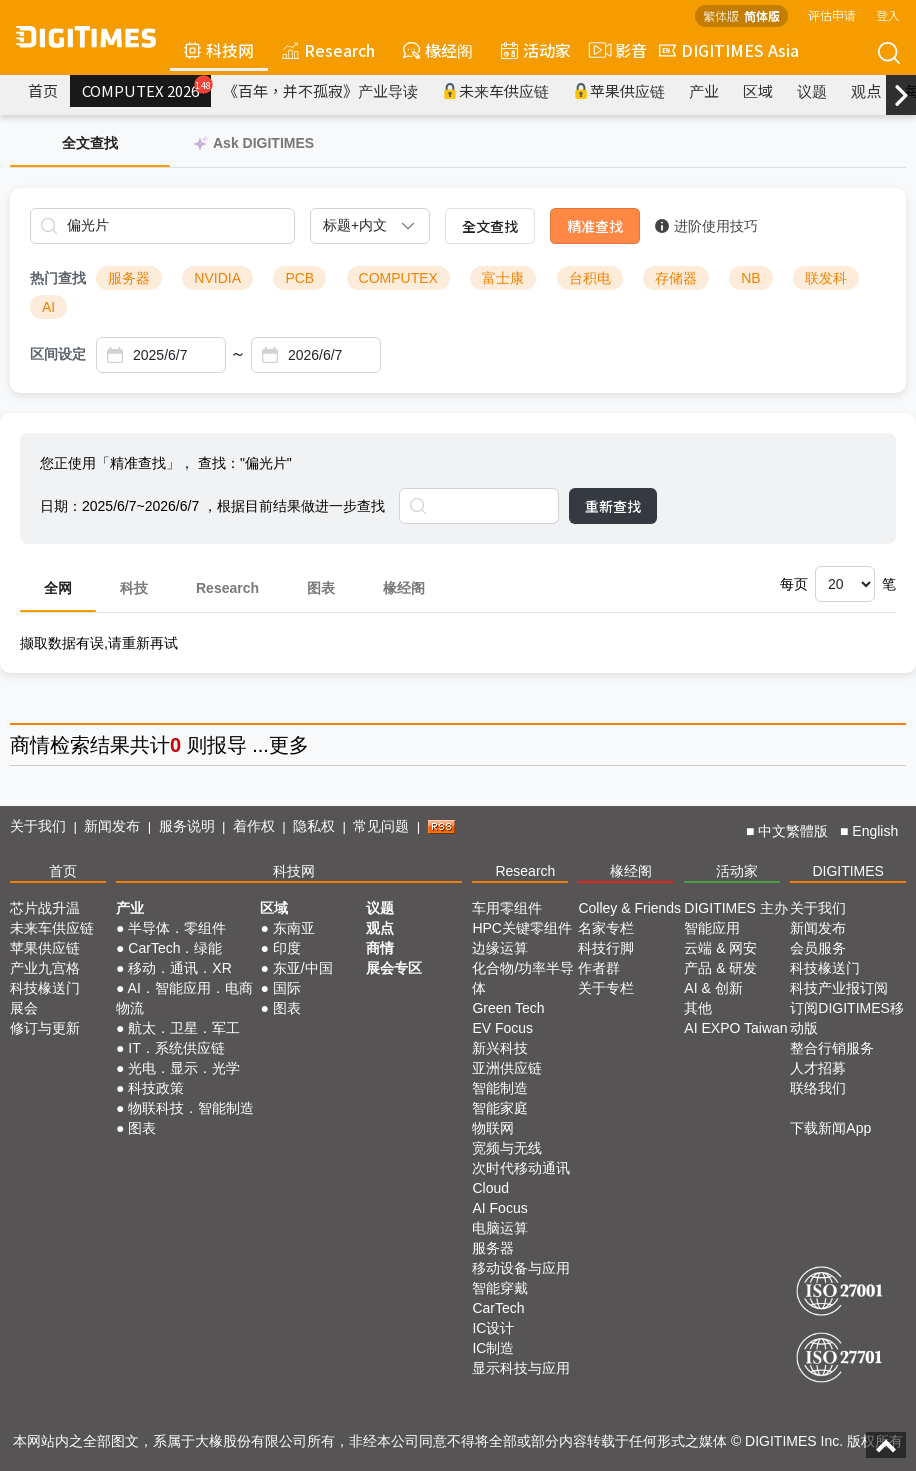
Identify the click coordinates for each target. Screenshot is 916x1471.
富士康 (503, 278)
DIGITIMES (848, 871)
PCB (299, 278)
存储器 (676, 278)
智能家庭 (500, 1108)
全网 (58, 588)
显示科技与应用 (521, 1368)
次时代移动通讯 (521, 1168)
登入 (888, 14)
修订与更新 (45, 1028)
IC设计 (493, 1328)
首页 (43, 90)
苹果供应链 (619, 90)
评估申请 (832, 14)
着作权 (254, 826)
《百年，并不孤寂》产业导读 (320, 90)
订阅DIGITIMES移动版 (847, 1018)
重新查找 (613, 506)
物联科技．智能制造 (191, 1108)
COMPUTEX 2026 (146, 88)
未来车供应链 (495, 90)
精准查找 (595, 226)
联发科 (826, 278)
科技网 (219, 50)
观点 (866, 90)
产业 (704, 90)
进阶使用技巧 (706, 226)
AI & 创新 (713, 988)
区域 (758, 90)
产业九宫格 (45, 968)
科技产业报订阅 (839, 988)
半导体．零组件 (177, 928)
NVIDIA (217, 278)
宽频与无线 (507, 1148)
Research (328, 50)
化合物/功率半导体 (523, 978)
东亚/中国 (303, 968)
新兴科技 (500, 1048)
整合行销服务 (832, 1048)
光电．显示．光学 (184, 1068)
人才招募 (818, 1068)
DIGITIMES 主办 (735, 908)
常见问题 (381, 826)
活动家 (536, 50)
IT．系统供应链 (176, 1048)
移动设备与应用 (521, 1268)
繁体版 (721, 15)
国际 (287, 988)
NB (750, 278)
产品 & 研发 (720, 968)
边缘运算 (500, 948)
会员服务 (818, 948)
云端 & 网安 (720, 948)
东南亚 (294, 928)
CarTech (498, 1308)
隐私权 (314, 826)
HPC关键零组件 (522, 928)
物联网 (493, 1128)
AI (48, 307)
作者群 (599, 968)
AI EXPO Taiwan (735, 1028)
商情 (30, 745)
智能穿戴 (500, 1288)
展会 (24, 1008)
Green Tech (508, 1008)
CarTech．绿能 (175, 948)
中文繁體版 (793, 831)
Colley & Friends (629, 908)
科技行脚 (606, 948)
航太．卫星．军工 (184, 1028)
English (875, 831)
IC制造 (493, 1348)
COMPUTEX (398, 278)
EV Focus (502, 1028)
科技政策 (156, 1088)
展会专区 (394, 968)
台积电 (590, 278)
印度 (287, 948)
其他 (698, 1008)
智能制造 (500, 1088)
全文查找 (490, 226)
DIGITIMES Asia (729, 50)
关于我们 (38, 826)
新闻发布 (112, 826)
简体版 (762, 15)
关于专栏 (606, 988)
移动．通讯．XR (179, 968)
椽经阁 (438, 50)
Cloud (490, 1188)
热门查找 (58, 278)
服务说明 (187, 826)
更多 (289, 745)
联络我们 (818, 1088)
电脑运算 (500, 1228)
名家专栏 (606, 928)
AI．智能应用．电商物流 (184, 998)
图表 (321, 588)
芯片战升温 (45, 908)
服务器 (129, 278)
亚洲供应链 (507, 1068)
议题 (812, 90)
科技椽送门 (45, 988)
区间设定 (58, 354)
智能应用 (712, 928)
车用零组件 (507, 908)
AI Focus (499, 1208)
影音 (615, 50)
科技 (134, 588)
